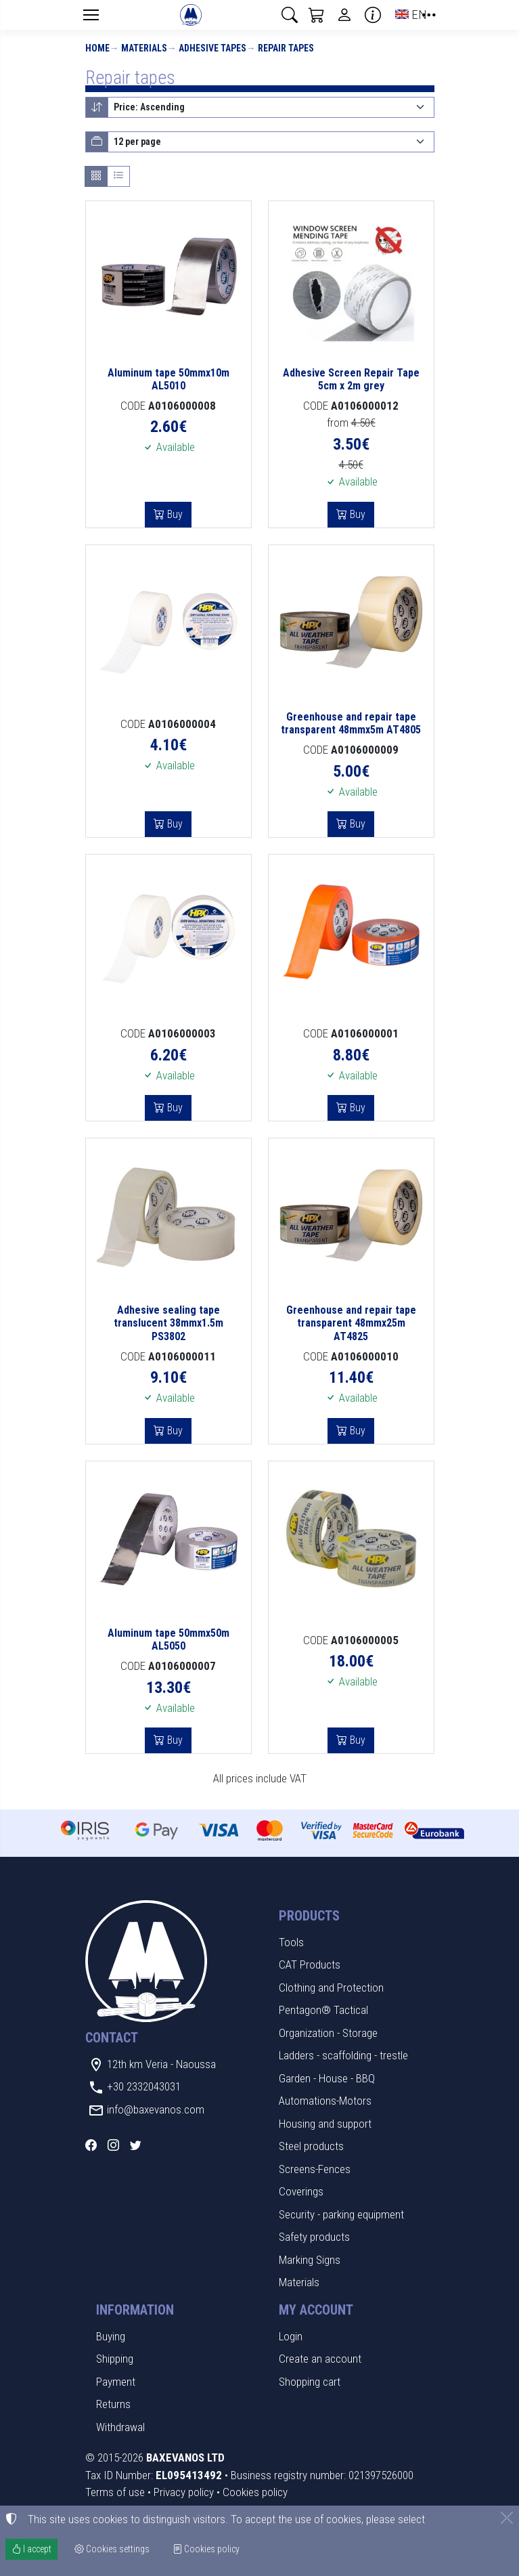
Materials (144, 48)
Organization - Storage (328, 2033)
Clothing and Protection (331, 1987)
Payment (115, 2381)
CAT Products (309, 1964)
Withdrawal (120, 2427)
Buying (110, 2336)
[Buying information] (373, 15)
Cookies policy (255, 2492)
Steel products (311, 2146)
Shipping (114, 2358)
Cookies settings (112, 2548)
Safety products (314, 2237)
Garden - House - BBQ (327, 2078)
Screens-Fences (315, 2169)
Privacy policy (184, 2492)
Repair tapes (286, 48)
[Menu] (91, 15)
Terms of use (115, 2492)
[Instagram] (113, 2145)
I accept (31, 2548)
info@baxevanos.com (155, 2109)
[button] (289, 15)
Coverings (301, 2191)
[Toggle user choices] (344, 15)
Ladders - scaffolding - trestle (343, 2055)
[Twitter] (135, 2145)
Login (290, 2336)
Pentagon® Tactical (323, 2010)
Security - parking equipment (341, 2214)
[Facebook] (91, 2145)
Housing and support (325, 2123)
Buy (173, 514)
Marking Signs (309, 2260)
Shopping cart (309, 2381)
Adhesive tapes (212, 48)
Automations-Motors (325, 2100)
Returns (113, 2404)
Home (97, 48)
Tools (291, 1942)
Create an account (320, 2358)
